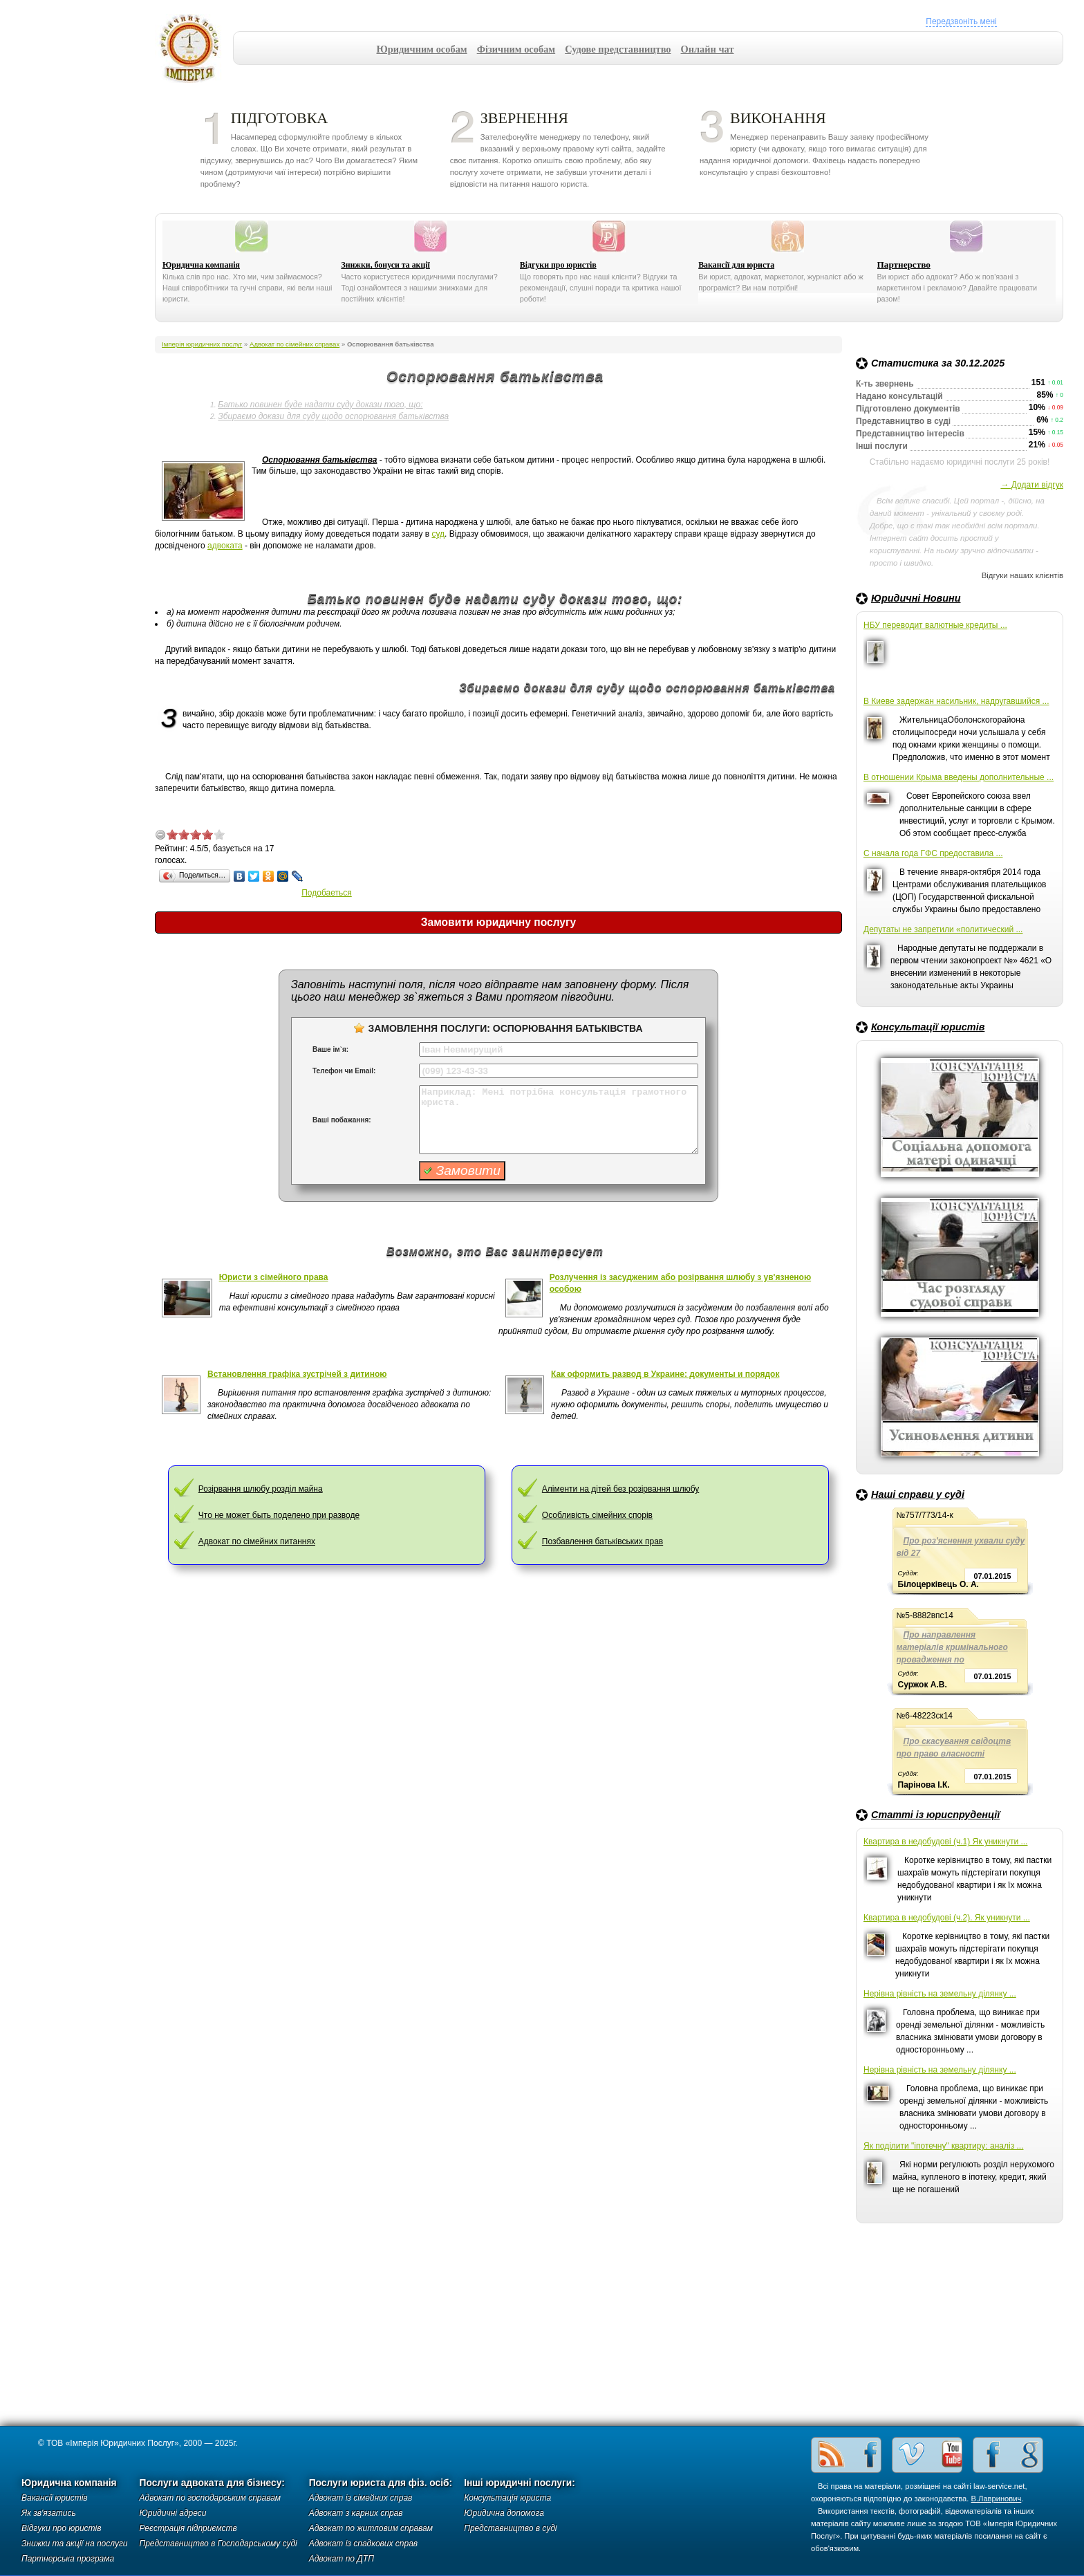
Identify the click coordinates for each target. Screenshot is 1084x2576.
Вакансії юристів (54, 2498)
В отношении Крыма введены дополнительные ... (958, 777)
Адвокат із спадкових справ (363, 2543)
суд (438, 534)
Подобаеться (326, 893)
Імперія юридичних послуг (194, 48)
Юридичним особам (422, 49)
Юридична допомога (504, 2513)
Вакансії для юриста (736, 265)
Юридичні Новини (916, 598)
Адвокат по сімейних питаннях (256, 1541)
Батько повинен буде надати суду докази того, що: (320, 404)
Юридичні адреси (173, 2513)
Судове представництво (618, 49)
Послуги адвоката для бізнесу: (212, 2483)
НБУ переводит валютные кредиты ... (935, 625)
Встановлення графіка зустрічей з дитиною (297, 1374)
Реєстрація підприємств (188, 2528)
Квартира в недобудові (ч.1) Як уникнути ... (945, 1841)
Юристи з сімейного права (273, 1277)
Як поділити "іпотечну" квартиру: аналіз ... (943, 2146)
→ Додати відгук (1031, 485)
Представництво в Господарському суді (218, 2543)
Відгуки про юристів (558, 265)
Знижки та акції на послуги (74, 2543)
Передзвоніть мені (961, 21)
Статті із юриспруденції (935, 1814)
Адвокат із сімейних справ (361, 2498)
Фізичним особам (516, 49)
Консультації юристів (927, 1026)
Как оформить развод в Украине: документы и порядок (665, 1374)
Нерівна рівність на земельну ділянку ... (939, 1994)
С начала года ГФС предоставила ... (933, 853)
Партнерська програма (67, 2559)
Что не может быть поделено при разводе (278, 1515)
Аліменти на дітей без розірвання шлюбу (620, 1489)
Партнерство (904, 264)
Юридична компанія (201, 265)
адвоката (225, 545)
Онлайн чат (707, 49)
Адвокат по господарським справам (210, 2498)
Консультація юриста (507, 2498)
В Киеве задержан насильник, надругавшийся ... (956, 701)
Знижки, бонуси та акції (385, 265)
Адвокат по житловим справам (371, 2528)
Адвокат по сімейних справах (294, 344)
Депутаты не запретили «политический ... (942, 929)
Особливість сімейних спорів (597, 1515)
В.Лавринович (996, 2498)
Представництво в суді (510, 2528)
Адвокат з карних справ (356, 2513)
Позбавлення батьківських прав (602, 1541)
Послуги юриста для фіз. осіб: (381, 2483)
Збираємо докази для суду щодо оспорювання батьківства (333, 416)
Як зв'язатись (48, 2513)
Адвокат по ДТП (341, 2559)
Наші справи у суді (917, 1494)
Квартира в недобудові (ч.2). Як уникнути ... (946, 1917)
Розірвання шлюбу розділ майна (260, 1489)
